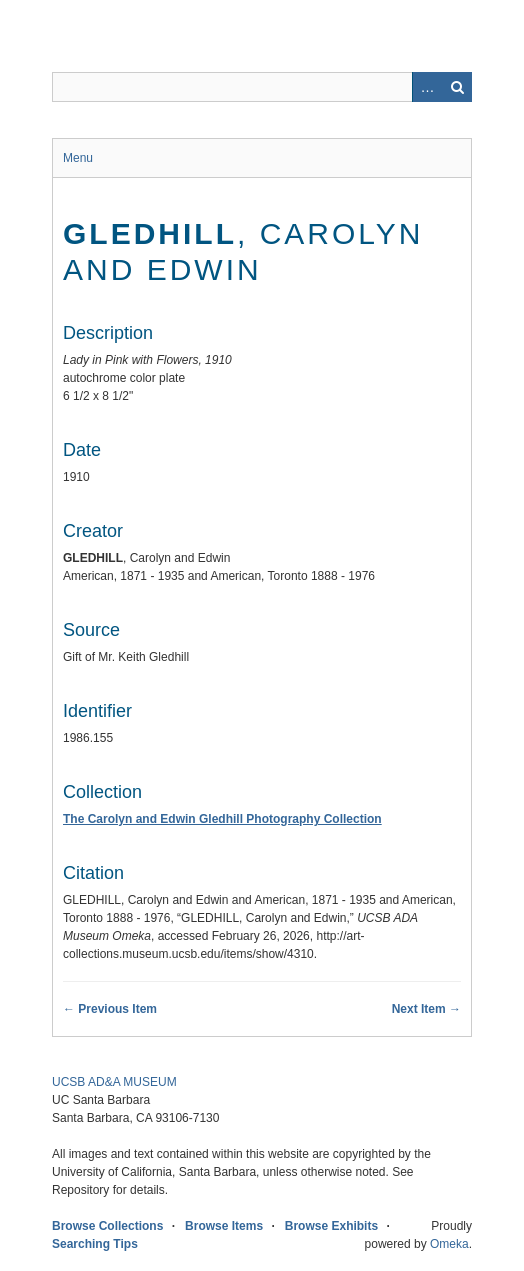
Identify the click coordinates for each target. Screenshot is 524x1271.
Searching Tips (95, 1244)
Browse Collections (107, 1226)
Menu (78, 158)
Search (457, 87)
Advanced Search (427, 87)
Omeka (449, 1244)
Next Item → (426, 1009)
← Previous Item (110, 1009)
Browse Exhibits (331, 1226)
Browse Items (224, 1226)
